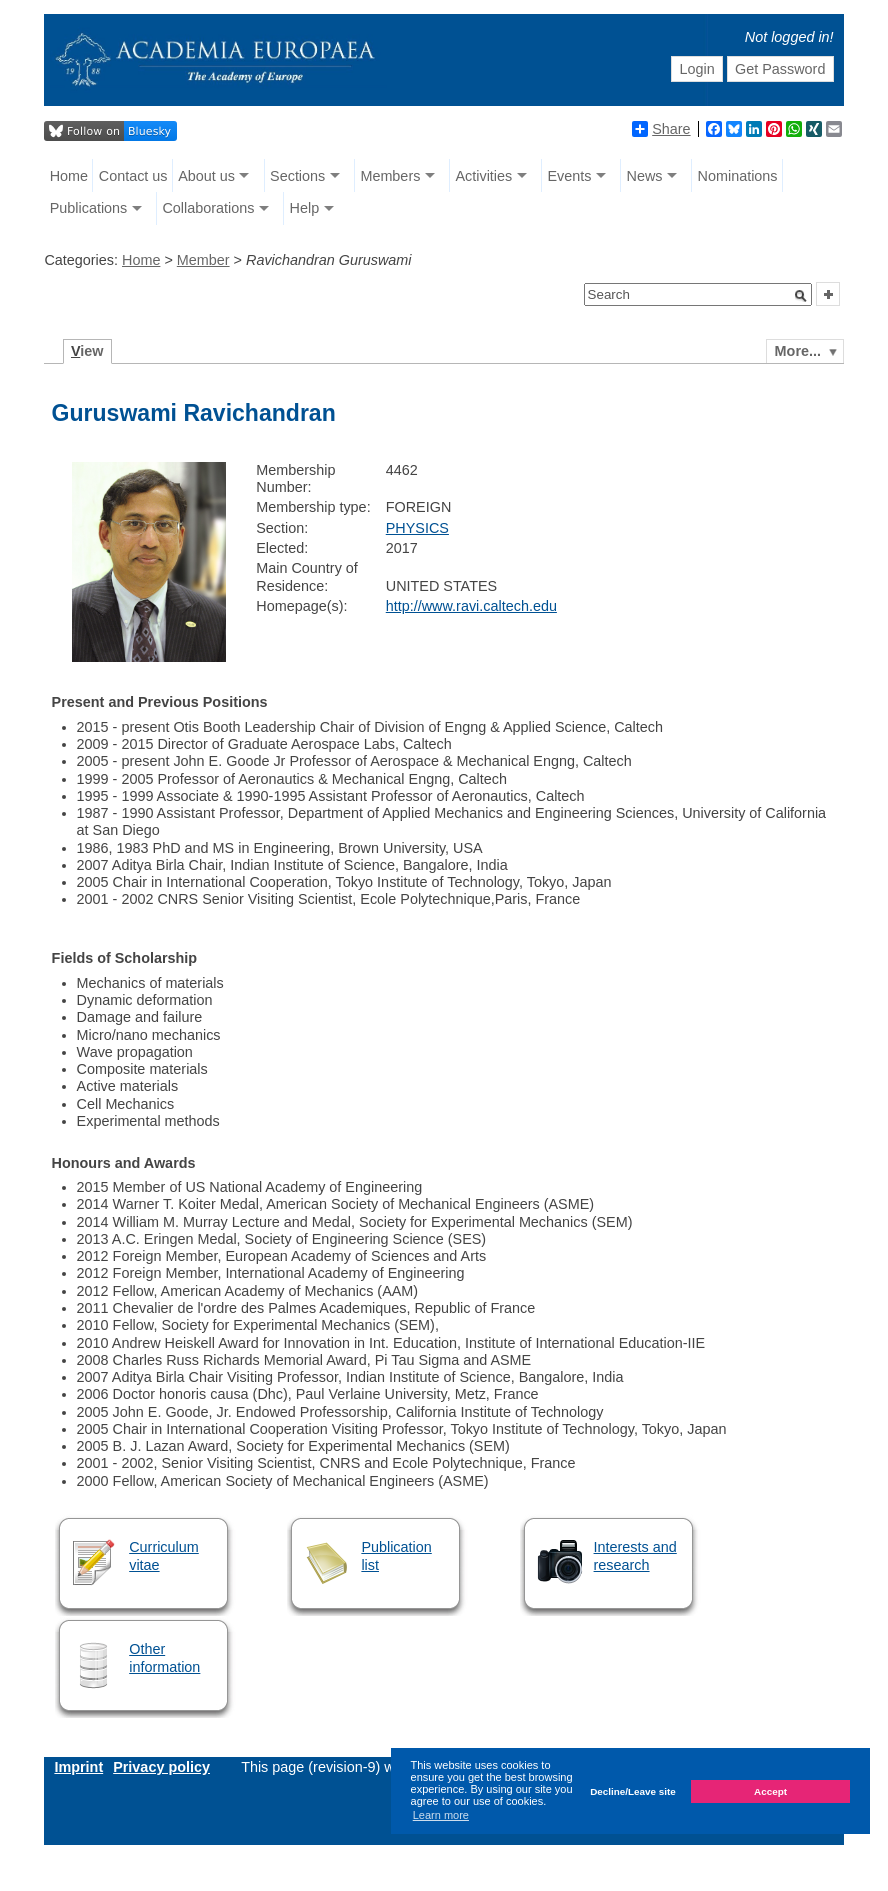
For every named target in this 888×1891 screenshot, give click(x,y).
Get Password (780, 69)
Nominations (738, 176)
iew (87, 351)
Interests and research (635, 1555)
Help (305, 208)
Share (661, 129)
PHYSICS (417, 528)
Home (69, 176)
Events (569, 176)
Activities (483, 176)
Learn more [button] (441, 1815)
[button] (801, 296)
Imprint (78, 1767)
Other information (164, 1657)
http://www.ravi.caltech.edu (471, 606)
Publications (89, 208)
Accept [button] (770, 1791)
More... (798, 351)
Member (203, 260)
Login (696, 69)
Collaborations (208, 208)
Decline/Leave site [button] (633, 1791)
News (644, 176)
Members (390, 176)
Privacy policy (161, 1767)
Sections (297, 176)
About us (206, 176)
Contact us (133, 176)
